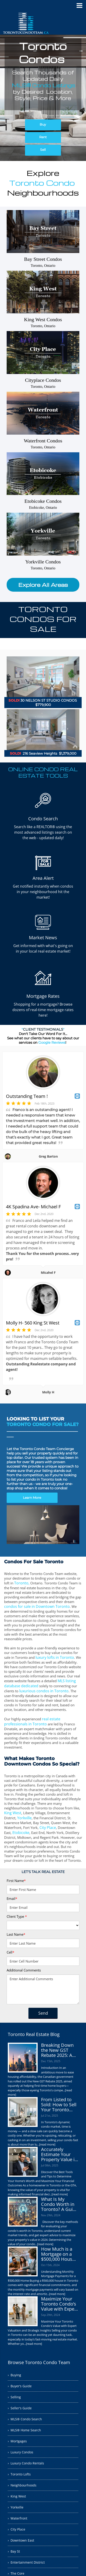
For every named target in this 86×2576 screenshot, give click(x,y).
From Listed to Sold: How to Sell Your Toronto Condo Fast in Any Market (58, 2096)
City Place (28, 1814)
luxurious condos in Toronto (41, 1685)
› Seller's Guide (21, 2400)
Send (43, 1999)
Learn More (32, 1494)
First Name (16, 1867)
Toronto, (21, 1579)
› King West (18, 2501)
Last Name (16, 1920)
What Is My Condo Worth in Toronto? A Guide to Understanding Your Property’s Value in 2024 (59, 2198)
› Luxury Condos (22, 2450)
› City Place (17, 2539)
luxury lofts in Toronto (53, 1653)
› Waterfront (19, 2526)
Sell (43, 150)
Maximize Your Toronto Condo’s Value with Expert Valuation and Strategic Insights (59, 2295)
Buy (43, 124)
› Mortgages (18, 2438)
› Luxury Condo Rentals (28, 2463)
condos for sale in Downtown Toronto (34, 1602)
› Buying (15, 2362)
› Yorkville (16, 2513)
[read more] (47, 2131)
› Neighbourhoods (24, 2488)
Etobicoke (71, 1814)
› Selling (15, 2387)
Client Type (17, 1903)
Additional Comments (24, 1956)
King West (12, 1801)
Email (12, 1885)
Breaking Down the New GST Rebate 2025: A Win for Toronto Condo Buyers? (58, 2041)
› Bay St (14, 2564)
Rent (43, 137)
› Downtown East (23, 2551)
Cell (10, 1938)
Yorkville (11, 1805)
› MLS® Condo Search (27, 2412)
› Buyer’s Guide (21, 2374)
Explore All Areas (43, 583)
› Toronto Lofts (21, 2475)
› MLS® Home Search (26, 2425)
